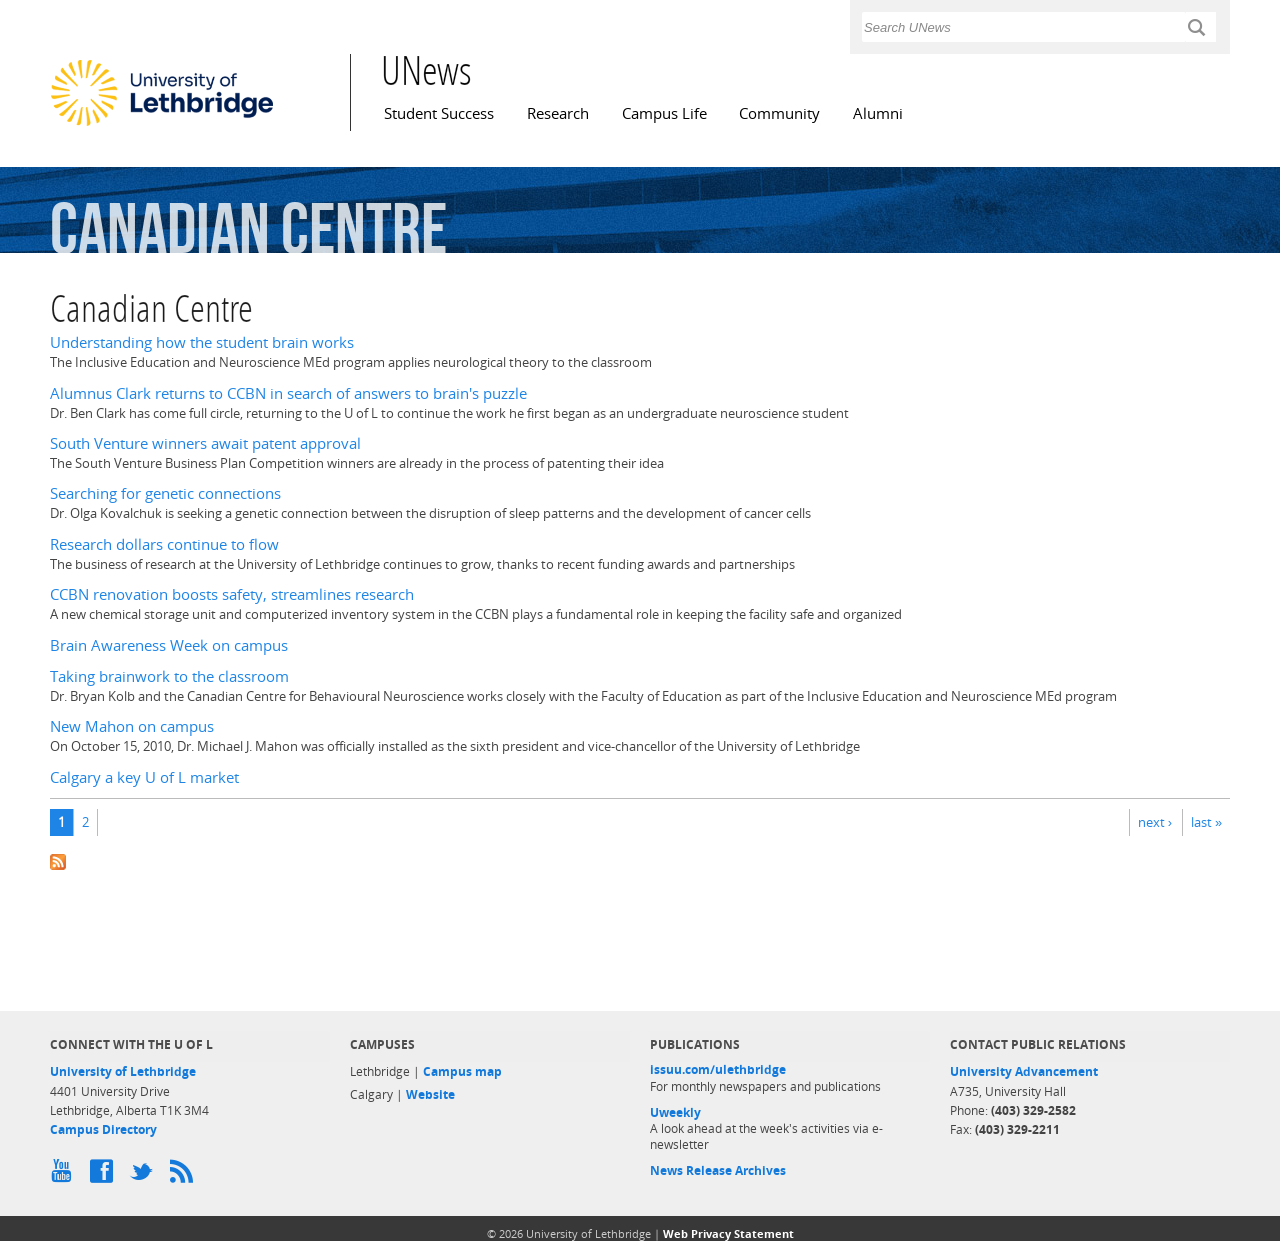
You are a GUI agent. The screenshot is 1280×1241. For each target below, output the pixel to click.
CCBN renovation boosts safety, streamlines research (232, 594)
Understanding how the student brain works (202, 342)
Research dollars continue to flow (164, 544)
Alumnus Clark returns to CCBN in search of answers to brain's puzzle (288, 393)
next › (1155, 822)
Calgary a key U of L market (144, 777)
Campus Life (664, 113)
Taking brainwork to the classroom (169, 676)
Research (558, 113)
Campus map (462, 1071)
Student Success (439, 113)
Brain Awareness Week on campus (169, 645)
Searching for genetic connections (165, 493)
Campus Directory (103, 1129)
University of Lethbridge (123, 1071)
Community (779, 113)
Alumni (878, 113)
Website (430, 1094)
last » (1206, 822)
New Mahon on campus (132, 726)
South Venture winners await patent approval (205, 443)
